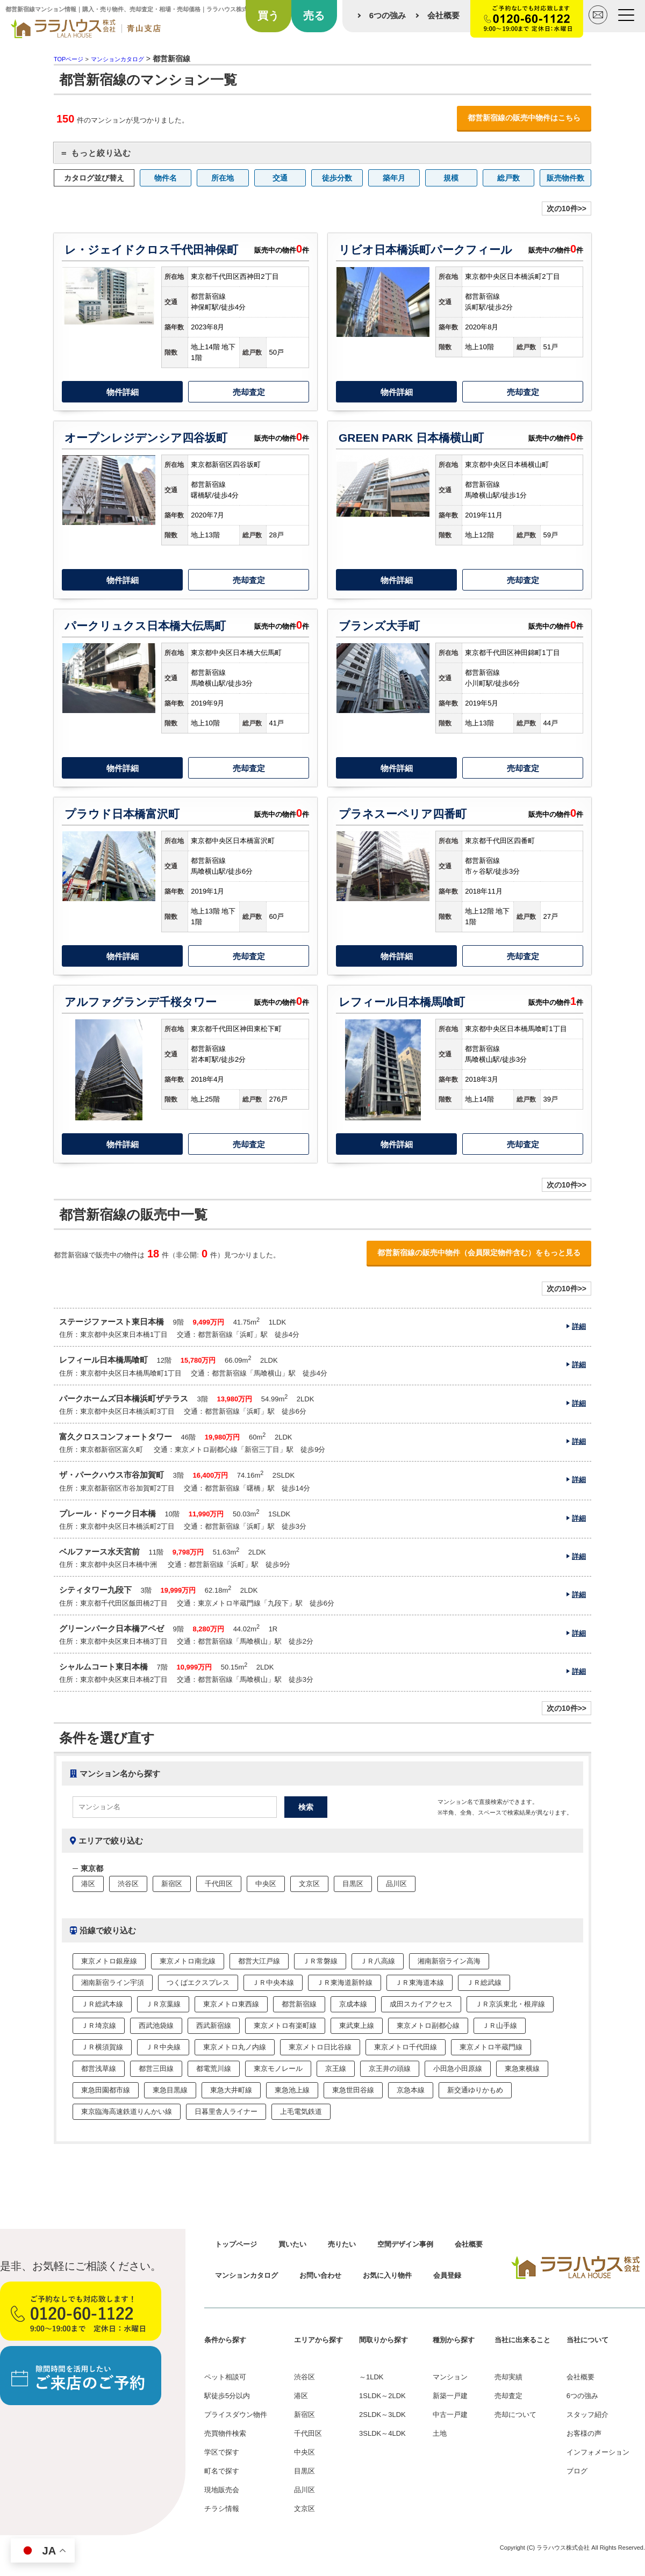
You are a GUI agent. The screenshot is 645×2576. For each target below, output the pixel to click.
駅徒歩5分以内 (227, 2396)
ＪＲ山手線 (499, 2025)
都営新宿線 (299, 2004)
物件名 (165, 178)
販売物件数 (565, 178)
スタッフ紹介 (587, 2414)
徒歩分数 (337, 178)
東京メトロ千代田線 (405, 2047)
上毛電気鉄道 (301, 2111)
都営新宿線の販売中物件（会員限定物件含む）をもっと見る (478, 1252)
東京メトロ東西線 (231, 2004)
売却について (515, 2414)
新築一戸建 (450, 2396)
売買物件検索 (225, 2433)
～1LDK (371, 2377)
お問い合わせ (320, 2275)
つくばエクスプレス (198, 1982)
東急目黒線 (170, 2090)
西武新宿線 (213, 2025)
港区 (88, 1884)
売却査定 (249, 392)
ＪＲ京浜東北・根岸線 (510, 2004)
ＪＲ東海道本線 (419, 1982)
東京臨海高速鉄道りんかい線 (126, 2111)
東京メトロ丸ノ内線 (234, 2047)
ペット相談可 (225, 2377)
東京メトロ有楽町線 (285, 2025)
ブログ (577, 2471)
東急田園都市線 (105, 2090)
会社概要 (443, 15)
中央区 (265, 1884)
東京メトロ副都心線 (428, 2025)
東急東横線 (522, 2068)
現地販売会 (221, 2490)
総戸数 (508, 178)
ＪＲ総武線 (484, 1982)
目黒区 (352, 1884)
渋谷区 (128, 1884)
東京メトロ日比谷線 (320, 2047)
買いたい (292, 2244)
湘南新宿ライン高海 (449, 1961)
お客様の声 (584, 2433)
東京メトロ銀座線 (109, 1961)
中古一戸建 (450, 2414)
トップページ (236, 2244)
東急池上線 (292, 2090)
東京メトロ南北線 (188, 1961)
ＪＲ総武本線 (102, 2004)
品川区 (396, 1884)
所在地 (222, 178)
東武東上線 (356, 2025)
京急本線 (411, 2090)
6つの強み (387, 15)
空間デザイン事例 (405, 2244)
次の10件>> (566, 208)
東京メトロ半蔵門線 (491, 2047)
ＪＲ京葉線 (163, 2004)
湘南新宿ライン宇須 (112, 1982)
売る (314, 15)
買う (268, 15)
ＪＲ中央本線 (273, 1982)
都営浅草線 (98, 2068)
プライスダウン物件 (235, 2414)
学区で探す (221, 2452)
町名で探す (221, 2471)
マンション (450, 2377)
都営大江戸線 (259, 1961)
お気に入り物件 (387, 2275)
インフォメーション (598, 2452)
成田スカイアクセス (421, 2004)
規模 (450, 178)
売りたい (342, 2244)
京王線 (335, 2068)
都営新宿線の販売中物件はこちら (524, 117)
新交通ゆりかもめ (475, 2090)
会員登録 (447, 2275)
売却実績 (508, 2377)
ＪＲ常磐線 (320, 1961)
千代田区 (219, 1884)
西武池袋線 (156, 2025)
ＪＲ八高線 (377, 1961)
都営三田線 (156, 2068)
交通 (280, 178)
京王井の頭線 (390, 2068)
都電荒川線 (213, 2068)
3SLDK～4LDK (382, 2433)
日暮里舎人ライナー (226, 2111)
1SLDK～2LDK (382, 2396)
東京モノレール (278, 2068)
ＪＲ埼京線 (98, 2025)
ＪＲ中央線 (163, 2047)
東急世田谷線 (353, 2090)
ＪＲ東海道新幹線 (344, 1982)
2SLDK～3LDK (382, 2414)
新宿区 (171, 1884)
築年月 (394, 178)
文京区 (309, 1884)
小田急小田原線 (457, 2068)
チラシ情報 (221, 2509)
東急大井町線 (231, 2090)
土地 (440, 2433)
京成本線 (353, 2004)
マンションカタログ (246, 2275)
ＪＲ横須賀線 (102, 2047)
